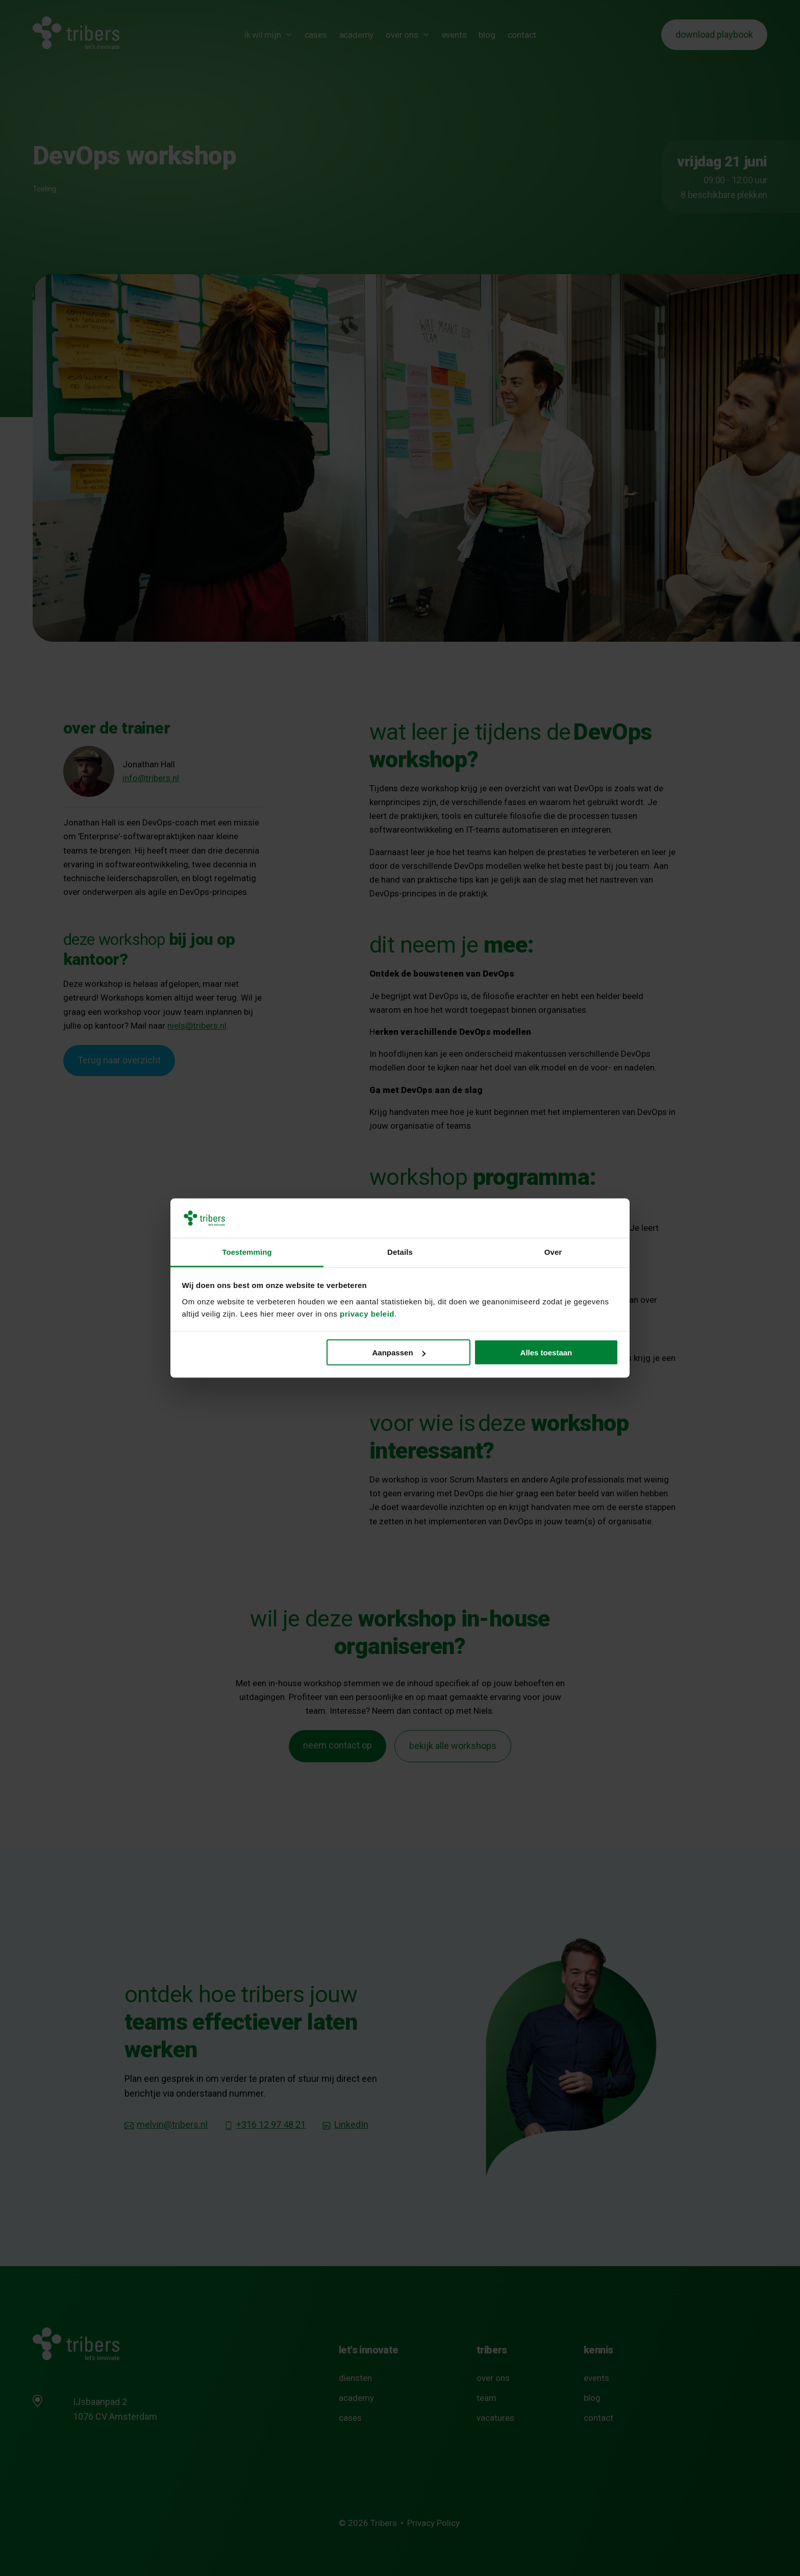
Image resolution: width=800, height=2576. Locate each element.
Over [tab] (553, 1251)
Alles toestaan (546, 1352)
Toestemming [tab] (247, 1251)
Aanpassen (399, 1352)
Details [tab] (400, 1251)
